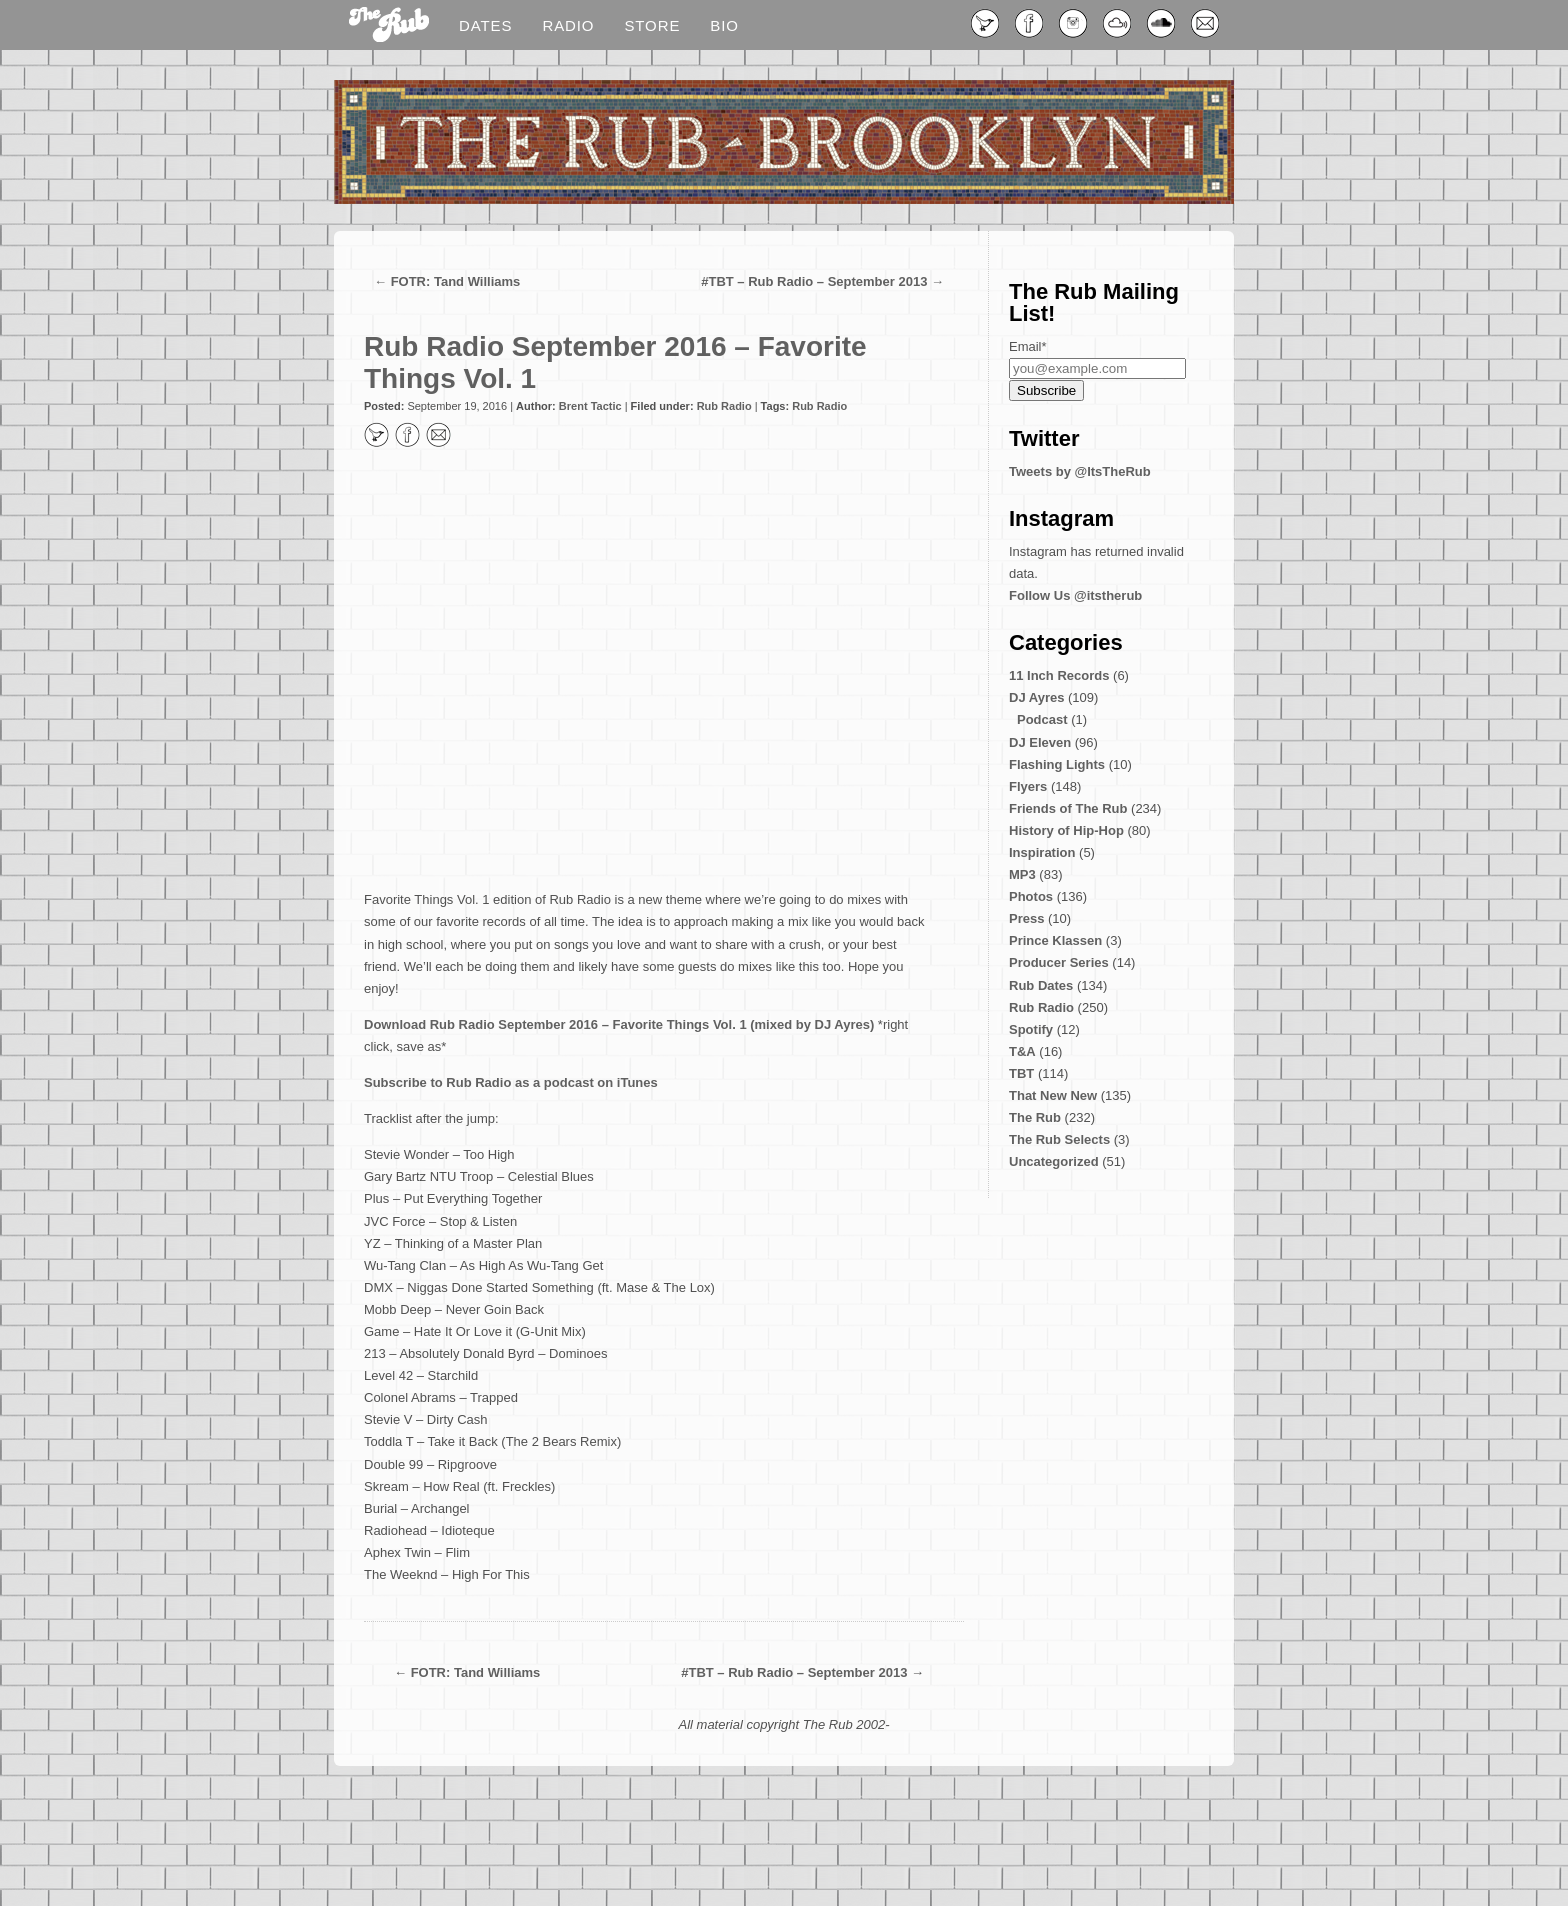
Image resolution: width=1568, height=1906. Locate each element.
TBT (1021, 1073)
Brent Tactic (590, 406)
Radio (568, 25)
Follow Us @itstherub (1075, 595)
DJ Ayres (1036, 697)
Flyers (1028, 786)
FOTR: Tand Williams (456, 281)
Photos (1031, 896)
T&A (1022, 1051)
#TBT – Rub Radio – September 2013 (814, 281)
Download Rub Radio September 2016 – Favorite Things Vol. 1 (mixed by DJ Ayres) (619, 1024)
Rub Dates (1041, 985)
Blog (389, 26)
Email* (1028, 346)
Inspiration (1042, 852)
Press (1026, 918)
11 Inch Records (1059, 675)
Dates (485, 25)
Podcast (1042, 719)
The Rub (1035, 1117)
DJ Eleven (1040, 742)
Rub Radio (724, 406)
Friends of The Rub (1068, 808)
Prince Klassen (1055, 940)
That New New (1053, 1095)
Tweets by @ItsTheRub (1080, 471)
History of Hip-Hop (1066, 830)
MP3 (1022, 874)
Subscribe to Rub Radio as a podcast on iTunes (511, 1082)
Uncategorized (1054, 1161)
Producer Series (1059, 962)
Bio (724, 25)
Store (652, 25)
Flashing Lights (1057, 764)
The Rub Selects (1059, 1139)
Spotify (1031, 1029)
